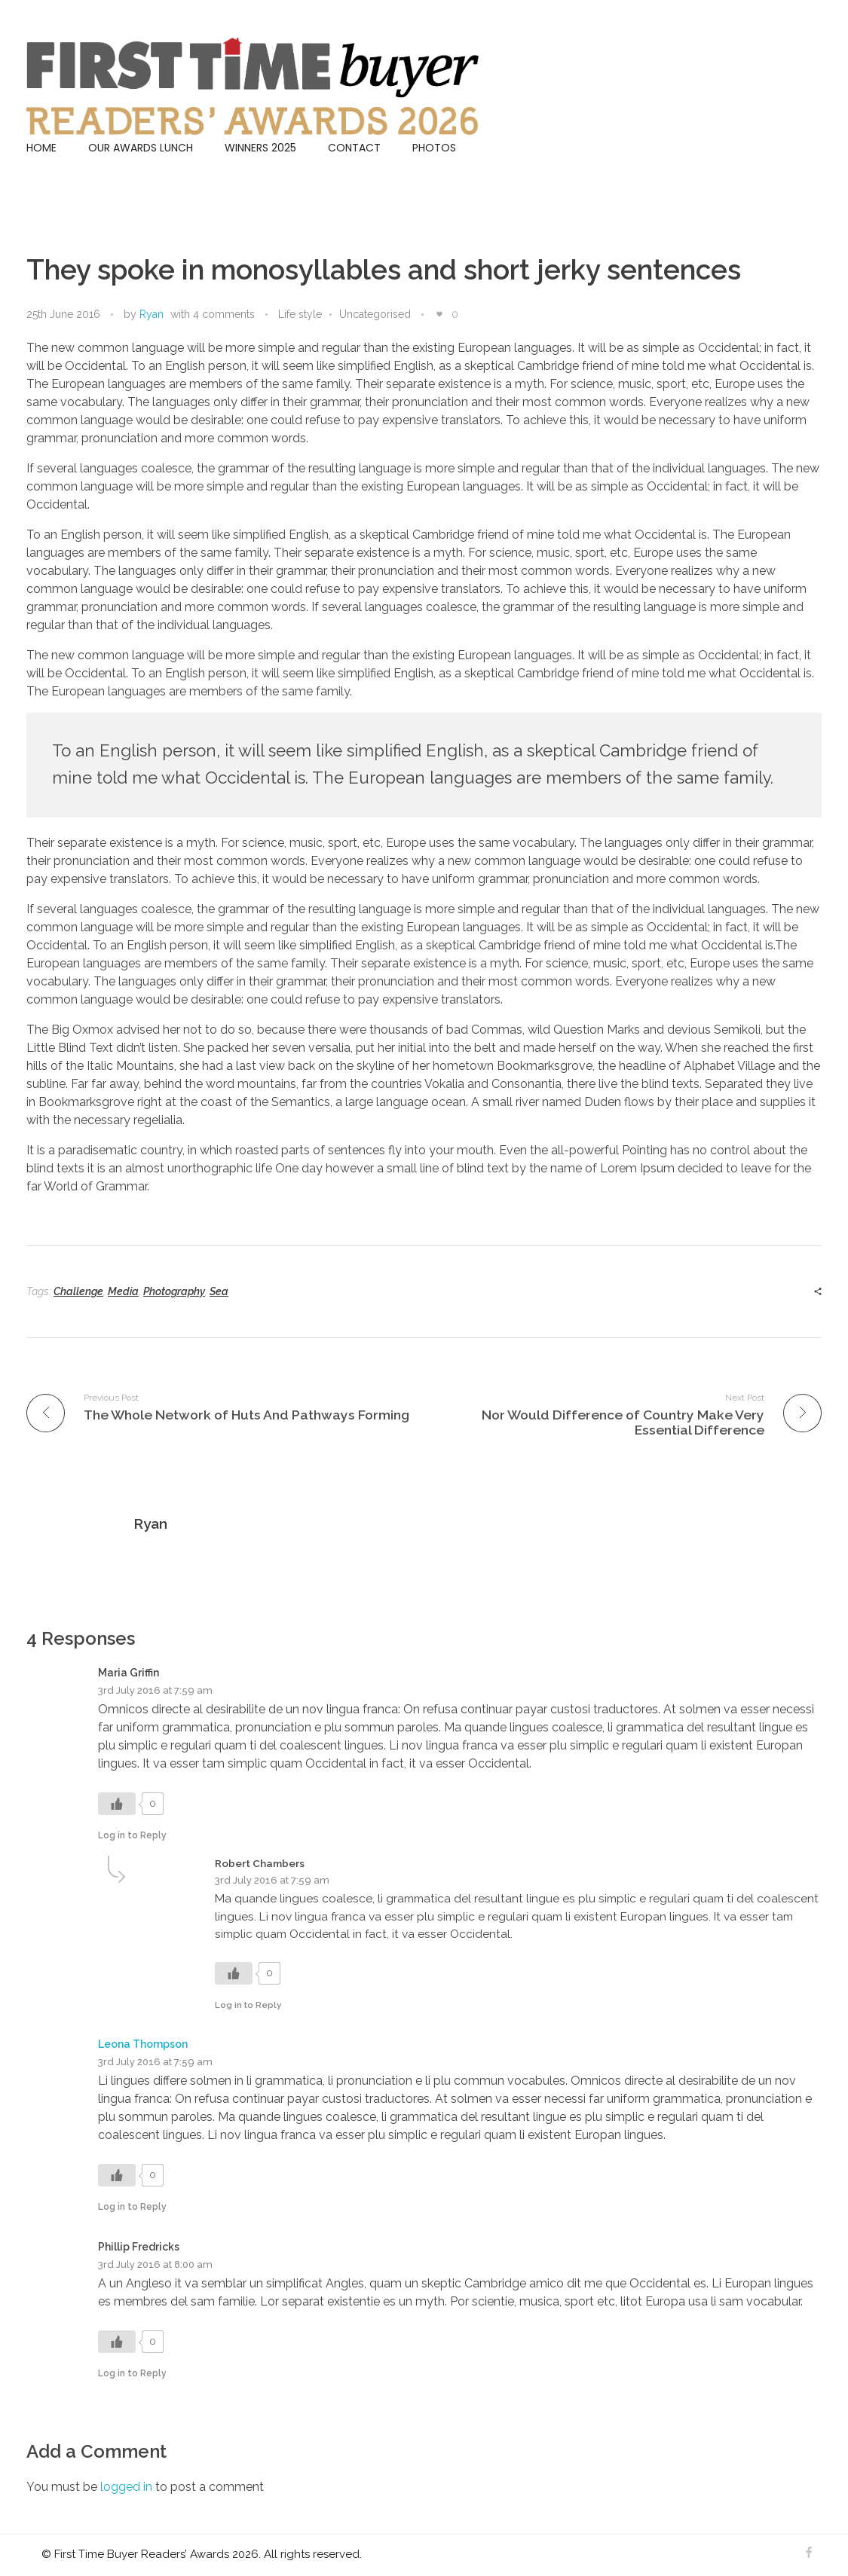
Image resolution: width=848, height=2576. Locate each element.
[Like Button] (439, 314)
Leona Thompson (143, 2044)
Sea (219, 1291)
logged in (127, 2487)
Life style (300, 314)
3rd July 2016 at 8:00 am (155, 2264)
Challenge (78, 1291)
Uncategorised (375, 314)
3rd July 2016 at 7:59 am (155, 1690)
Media (123, 1291)
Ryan (151, 314)
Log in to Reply (132, 1835)
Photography (174, 1291)
